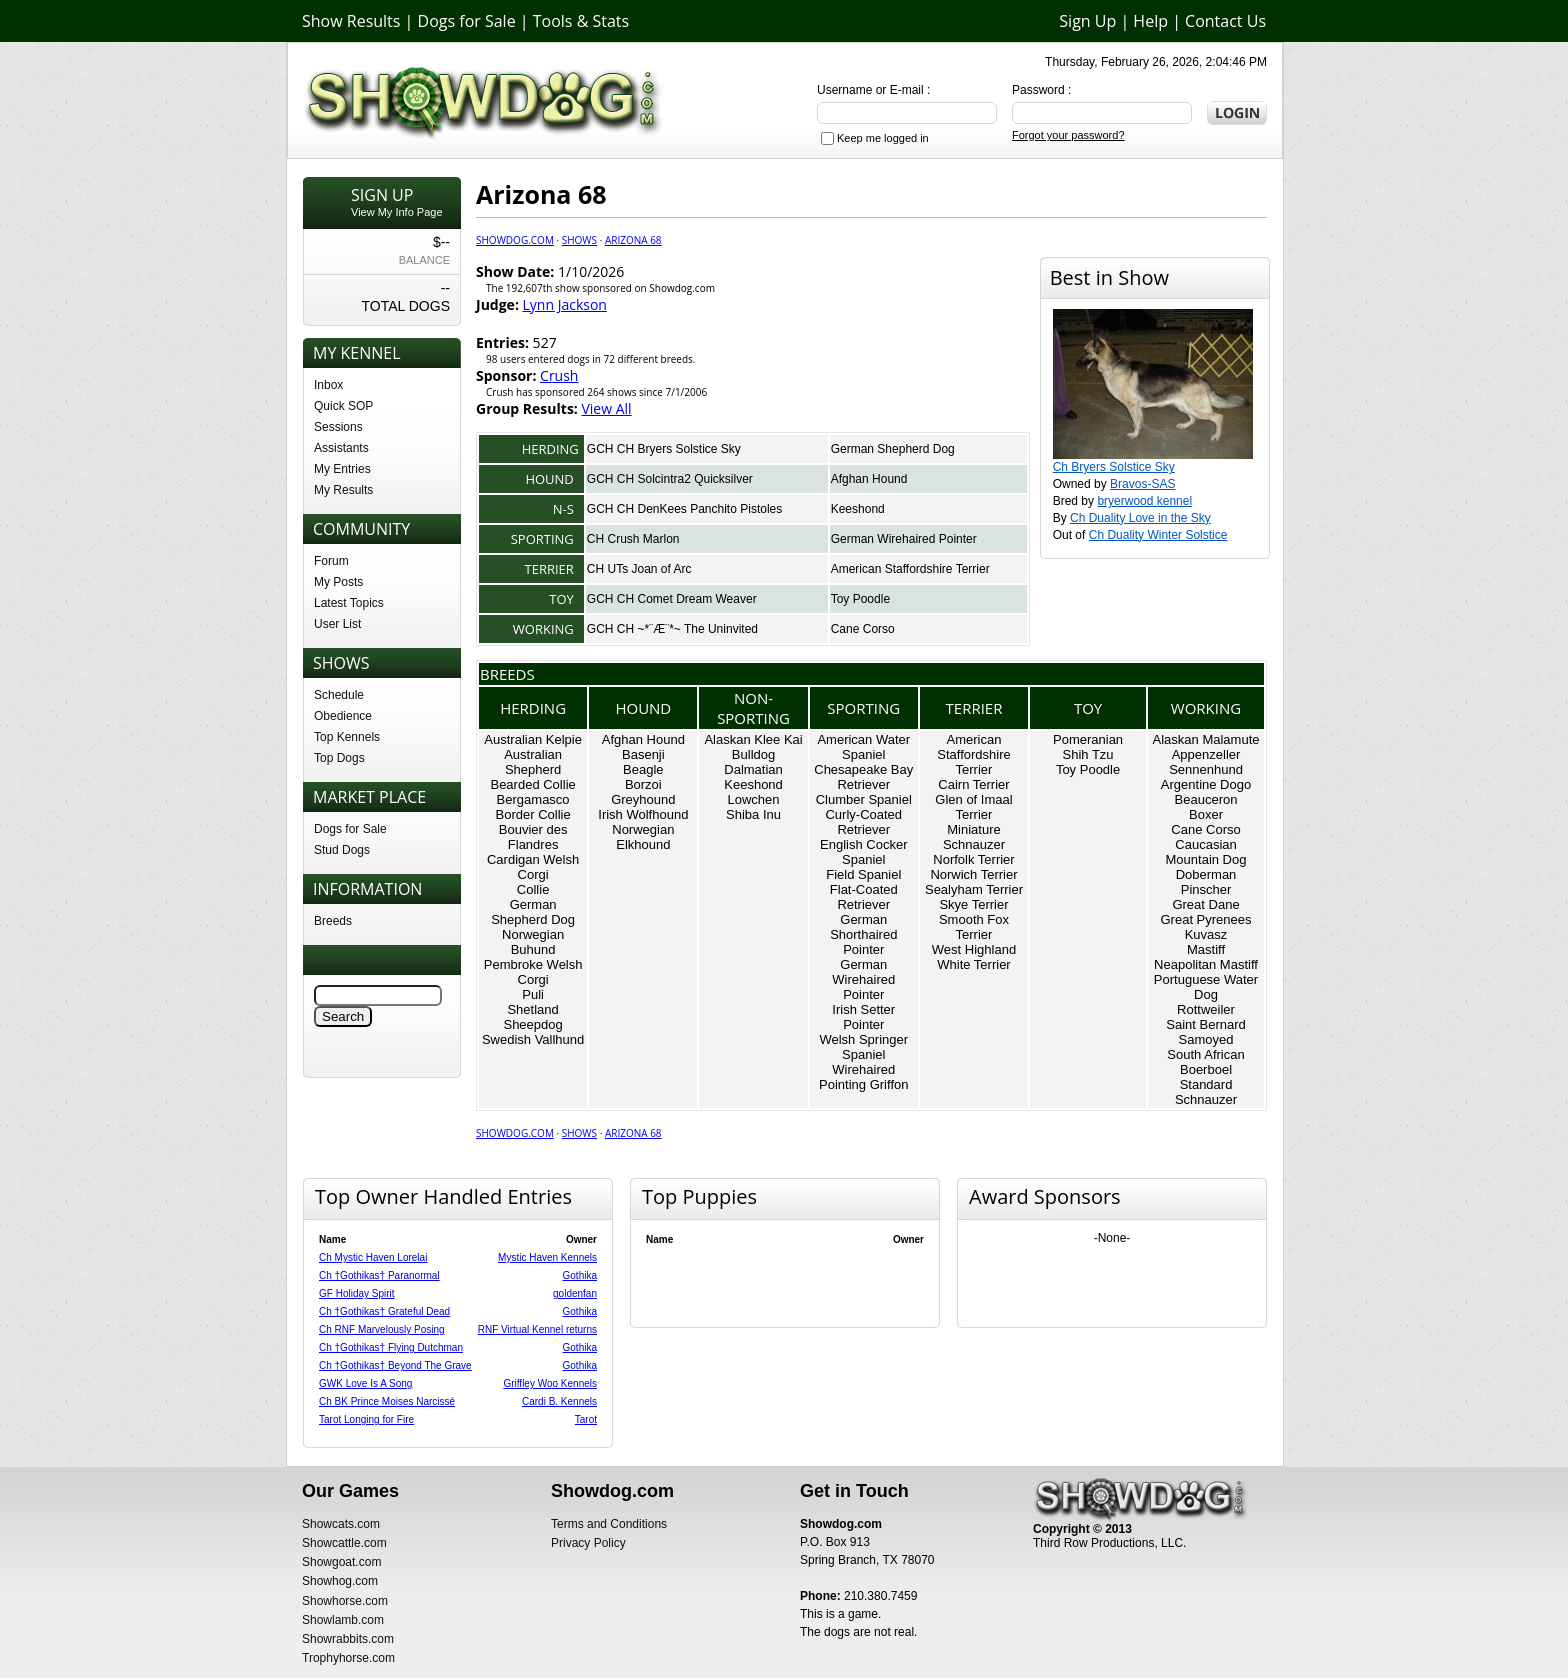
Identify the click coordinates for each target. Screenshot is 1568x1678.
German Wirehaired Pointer (904, 539)
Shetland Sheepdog (532, 1017)
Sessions (338, 427)
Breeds (333, 921)
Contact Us (1225, 21)
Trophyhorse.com (348, 1658)
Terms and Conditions (609, 1524)
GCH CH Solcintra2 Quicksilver (670, 479)
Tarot (586, 1419)
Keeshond (858, 509)
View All (606, 408)
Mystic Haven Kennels (547, 1257)
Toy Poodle (860, 599)
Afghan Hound (869, 479)
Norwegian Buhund (533, 942)
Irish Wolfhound (643, 814)
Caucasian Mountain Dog (1206, 852)
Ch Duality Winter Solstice (1158, 535)
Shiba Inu (753, 814)
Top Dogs (339, 758)
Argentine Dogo (1206, 784)
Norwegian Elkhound (643, 837)
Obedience (343, 716)
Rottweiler (1206, 1009)
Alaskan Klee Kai (753, 739)
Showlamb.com (343, 1620)
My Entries (342, 469)
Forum (331, 561)
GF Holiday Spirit (357, 1293)
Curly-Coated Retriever (863, 822)
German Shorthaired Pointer (863, 934)
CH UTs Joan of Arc (639, 569)
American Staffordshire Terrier (910, 569)
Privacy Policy (588, 1543)
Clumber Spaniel (864, 799)
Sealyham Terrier (974, 889)
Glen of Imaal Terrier (973, 807)
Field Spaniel (863, 874)
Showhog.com (340, 1581)
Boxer (1206, 814)
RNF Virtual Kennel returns (537, 1329)
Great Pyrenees (1205, 919)
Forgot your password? (1068, 135)
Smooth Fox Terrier (974, 927)
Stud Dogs (342, 850)
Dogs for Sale (467, 21)
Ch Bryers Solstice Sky (1114, 467)
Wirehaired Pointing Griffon (863, 1077)
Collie (533, 889)
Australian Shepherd (533, 762)
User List (337, 624)
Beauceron (1206, 799)
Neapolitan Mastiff (1206, 964)
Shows (579, 240)
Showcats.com (341, 1524)
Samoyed (1206, 1039)
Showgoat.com (341, 1562)
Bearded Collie (532, 784)
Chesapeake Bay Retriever (863, 777)
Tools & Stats (581, 21)
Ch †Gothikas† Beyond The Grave (395, 1365)
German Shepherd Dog (893, 449)
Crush (559, 375)
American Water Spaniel (863, 747)
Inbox (328, 385)
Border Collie (533, 814)
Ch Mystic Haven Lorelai (373, 1257)
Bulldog (753, 754)
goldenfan (575, 1293)
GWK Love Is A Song (365, 1383)
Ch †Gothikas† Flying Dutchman (391, 1347)
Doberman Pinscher (1206, 882)
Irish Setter (863, 1009)
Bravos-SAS (1142, 484)
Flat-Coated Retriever (864, 897)
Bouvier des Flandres (533, 837)
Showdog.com (515, 240)
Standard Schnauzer (1206, 1092)
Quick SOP (343, 406)
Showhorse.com (345, 1601)
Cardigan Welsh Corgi (533, 867)
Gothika (580, 1275)
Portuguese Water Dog (1206, 987)
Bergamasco (533, 799)
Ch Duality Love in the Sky (1140, 518)
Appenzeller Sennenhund (1206, 762)
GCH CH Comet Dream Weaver (672, 599)
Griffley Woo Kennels (550, 1383)
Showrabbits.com (348, 1639)
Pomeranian (1088, 739)
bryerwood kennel (1144, 501)
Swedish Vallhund (533, 1039)
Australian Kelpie (533, 739)
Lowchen (754, 799)
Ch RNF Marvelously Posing (382, 1329)
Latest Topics (349, 603)
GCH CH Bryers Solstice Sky (664, 449)
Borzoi (643, 784)
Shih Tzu (1088, 754)
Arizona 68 (633, 240)
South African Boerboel (1205, 1062)
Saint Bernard (1206, 1024)
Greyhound (643, 799)
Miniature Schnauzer (974, 837)
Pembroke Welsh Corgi (533, 972)
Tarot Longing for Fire (366, 1419)
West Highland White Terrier (974, 957)
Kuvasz (1206, 934)
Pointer (863, 1024)
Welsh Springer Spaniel (863, 1047)
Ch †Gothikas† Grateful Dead (384, 1311)
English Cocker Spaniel (863, 852)
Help (1150, 21)
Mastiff (1206, 949)
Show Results (351, 21)
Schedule (339, 695)
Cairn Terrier (973, 784)
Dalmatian (753, 769)
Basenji (643, 754)
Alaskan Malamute (1206, 739)
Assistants (341, 448)
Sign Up (1087, 21)
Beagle (643, 769)
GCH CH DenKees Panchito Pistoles (684, 509)
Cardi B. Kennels (559, 1401)
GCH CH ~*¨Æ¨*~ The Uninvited (672, 629)
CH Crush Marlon (633, 539)
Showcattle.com (344, 1543)
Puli (533, 994)
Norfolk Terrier (973, 859)
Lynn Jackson (565, 304)
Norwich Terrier (973, 874)
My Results (343, 490)
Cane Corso (863, 629)
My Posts (338, 582)
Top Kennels (347, 737)
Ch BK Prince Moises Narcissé (387, 1401)
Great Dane (1205, 904)
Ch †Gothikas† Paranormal (379, 1275)
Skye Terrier (973, 904)
